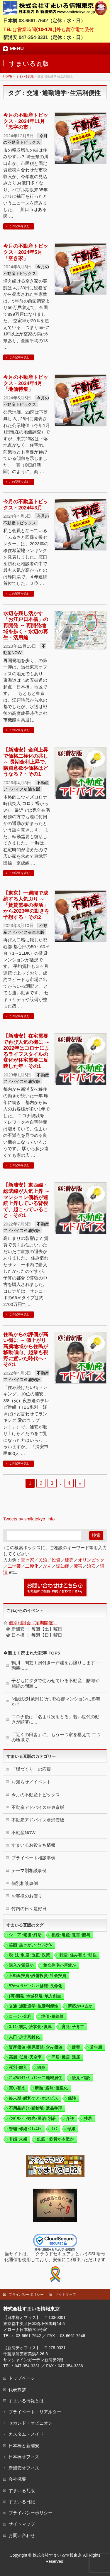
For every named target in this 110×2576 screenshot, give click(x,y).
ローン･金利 (20, 2016)
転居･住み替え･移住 (78, 1955)
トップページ (22, 2378)
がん (47, 1566)
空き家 (27, 1559)
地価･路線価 (52, 2016)
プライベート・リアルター (35, 2411)
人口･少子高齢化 (24, 2037)
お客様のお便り (26, 1895)
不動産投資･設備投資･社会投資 (37, 1975)
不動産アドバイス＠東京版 (37, 1807)
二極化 (31, 1566)
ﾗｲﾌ (54, 2128)
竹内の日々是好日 (29, 1908)
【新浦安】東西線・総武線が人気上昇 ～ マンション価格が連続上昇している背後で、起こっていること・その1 (26, 1200)
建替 (76, 2047)
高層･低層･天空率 (25, 2057)
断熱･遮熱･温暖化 (51, 2088)
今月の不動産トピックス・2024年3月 (25, 505)
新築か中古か (80, 2006)
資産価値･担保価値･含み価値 (35, 2047)
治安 (91, 1566)
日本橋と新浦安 (24, 2445)
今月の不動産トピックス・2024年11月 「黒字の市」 (25, 121)
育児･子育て (73, 2026)
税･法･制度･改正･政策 (29, 1955)
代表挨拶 (17, 2389)
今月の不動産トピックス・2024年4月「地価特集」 (25, 383)
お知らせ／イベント (31, 1781)
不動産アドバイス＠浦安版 (37, 1819)
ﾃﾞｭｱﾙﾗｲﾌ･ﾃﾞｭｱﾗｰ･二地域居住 (35, 2077)
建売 (69, 1559)
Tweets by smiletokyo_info (29, 1518)
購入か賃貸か (21, 1965)
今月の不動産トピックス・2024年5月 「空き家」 (25, 252)
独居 (88, 2118)
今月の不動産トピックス (35, 1794)
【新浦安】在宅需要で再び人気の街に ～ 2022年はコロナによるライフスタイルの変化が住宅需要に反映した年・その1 (26, 1051)
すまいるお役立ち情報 (33, 1845)
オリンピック (91, 1559)
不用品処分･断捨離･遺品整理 (35, 2108)
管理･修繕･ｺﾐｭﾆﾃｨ (25, 2128)
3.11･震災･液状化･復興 (30, 2026)
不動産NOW (23, 1832)
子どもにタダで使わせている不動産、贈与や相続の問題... (55, 1683)
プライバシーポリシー (26, 2295)
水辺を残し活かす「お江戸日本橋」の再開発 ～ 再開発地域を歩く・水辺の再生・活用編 (25, 625)
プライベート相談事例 (33, 1857)
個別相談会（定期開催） (33, 1622)
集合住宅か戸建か (59, 1965)
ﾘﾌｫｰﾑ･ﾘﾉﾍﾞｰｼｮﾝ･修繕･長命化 (35, 1986)
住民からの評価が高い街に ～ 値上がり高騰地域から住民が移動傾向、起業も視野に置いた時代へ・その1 (25, 1349)
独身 (41, 2067)
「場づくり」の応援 (31, 1769)
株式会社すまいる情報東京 (57, 2555)
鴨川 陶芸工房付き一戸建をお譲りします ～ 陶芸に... (56, 1665)
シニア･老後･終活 (25, 1934)
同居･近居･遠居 (65, 2057)
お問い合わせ (22, 2535)
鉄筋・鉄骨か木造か (55, 2139)
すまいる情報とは (26, 2400)
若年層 (96, 2047)
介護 (70, 2118)
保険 (72, 2098)
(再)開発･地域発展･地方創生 (35, 1996)
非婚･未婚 (18, 2139)
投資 (56, 1559)
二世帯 (14, 1566)
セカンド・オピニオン (31, 2422)
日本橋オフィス (24, 2456)
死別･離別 (18, 2067)
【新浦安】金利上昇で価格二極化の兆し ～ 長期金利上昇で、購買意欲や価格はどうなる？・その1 (26, 762)
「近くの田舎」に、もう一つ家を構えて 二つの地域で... (56, 1737)
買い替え (17, 2088)
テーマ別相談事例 (29, 1870)
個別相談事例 (24, 1883)
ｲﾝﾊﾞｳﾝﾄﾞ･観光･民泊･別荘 (32, 2118)
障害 (78, 1566)
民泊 (42, 1559)
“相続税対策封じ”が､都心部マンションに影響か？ (55, 1701)
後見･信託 (81, 2077)
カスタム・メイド (26, 2434)
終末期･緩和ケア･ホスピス (33, 2098)
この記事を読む (19, 226)
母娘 (71, 2128)
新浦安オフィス (24, 2467)
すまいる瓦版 (22, 2490)
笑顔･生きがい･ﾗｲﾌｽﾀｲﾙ (30, 1945)
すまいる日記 (22, 2501)
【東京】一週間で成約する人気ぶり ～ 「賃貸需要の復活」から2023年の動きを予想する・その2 (26, 905)
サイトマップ (65, 2295)
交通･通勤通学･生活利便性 (33, 2006)
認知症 (62, 1566)
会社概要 (17, 2479)
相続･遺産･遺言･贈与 (70, 1934)
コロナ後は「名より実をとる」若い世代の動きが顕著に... (55, 1719)
